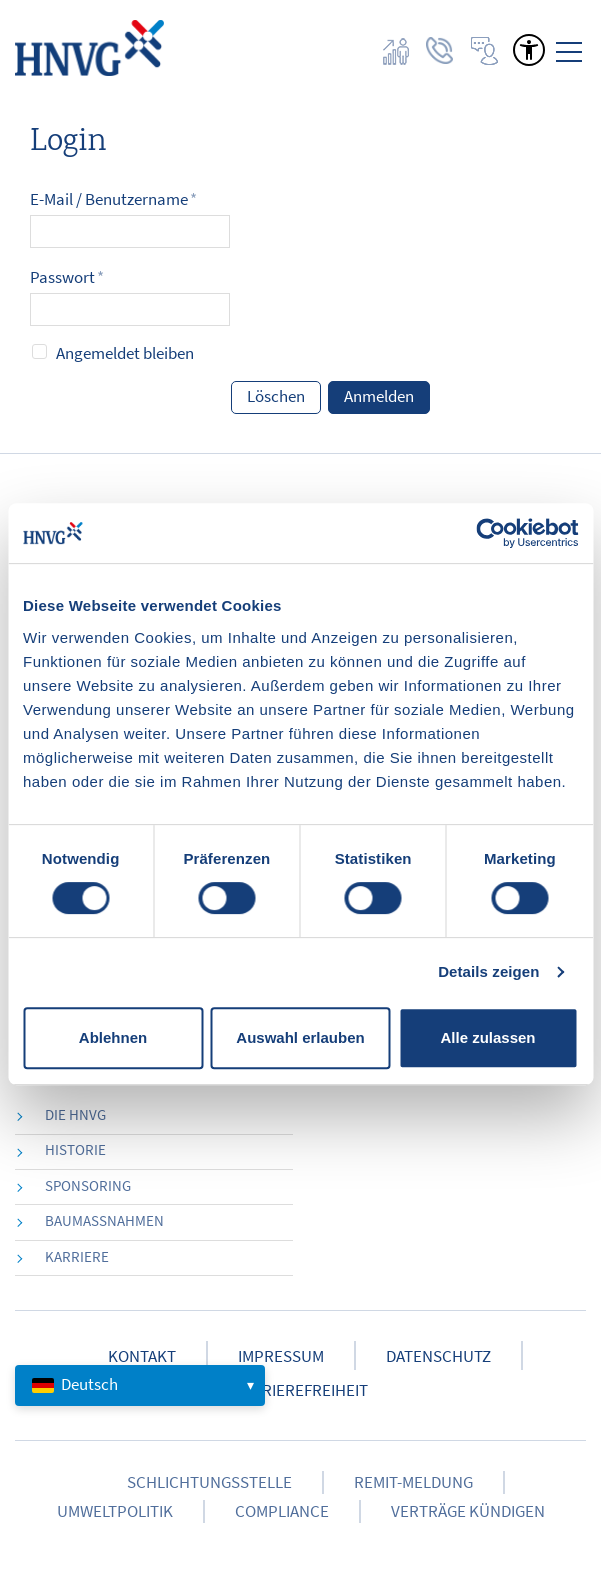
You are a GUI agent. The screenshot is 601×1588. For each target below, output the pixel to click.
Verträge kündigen (468, 1511)
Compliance (282, 1511)
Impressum (281, 1356)
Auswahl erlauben (300, 1037)
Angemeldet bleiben (125, 353)
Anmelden (379, 396)
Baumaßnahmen (104, 1220)
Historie (75, 1149)
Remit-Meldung (413, 1482)
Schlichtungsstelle (209, 1482)
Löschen (276, 396)
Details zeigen (488, 971)
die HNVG (75, 1114)
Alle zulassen (487, 1037)
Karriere (77, 1256)
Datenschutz (438, 1356)
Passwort (67, 277)
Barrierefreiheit (300, 1390)
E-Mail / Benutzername (113, 199)
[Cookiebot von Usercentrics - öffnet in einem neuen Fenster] (490, 533)
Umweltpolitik (115, 1511)
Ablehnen (113, 1037)
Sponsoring (88, 1185)
